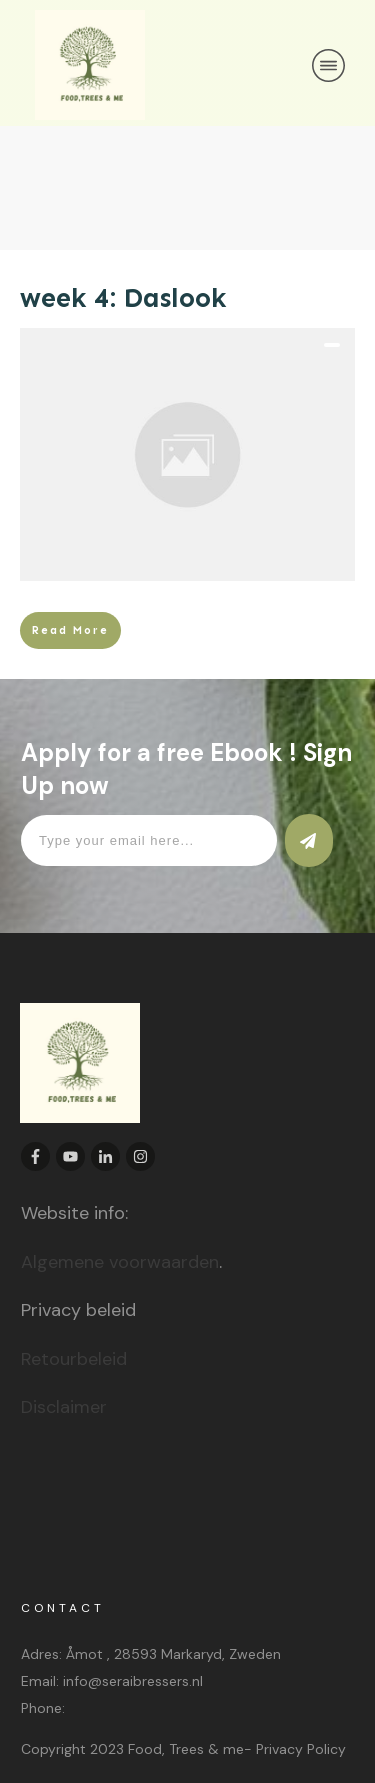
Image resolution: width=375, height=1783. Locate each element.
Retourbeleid (74, 1359)
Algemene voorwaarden (120, 1262)
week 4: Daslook (123, 298)
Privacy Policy (301, 1749)
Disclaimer (64, 1407)
